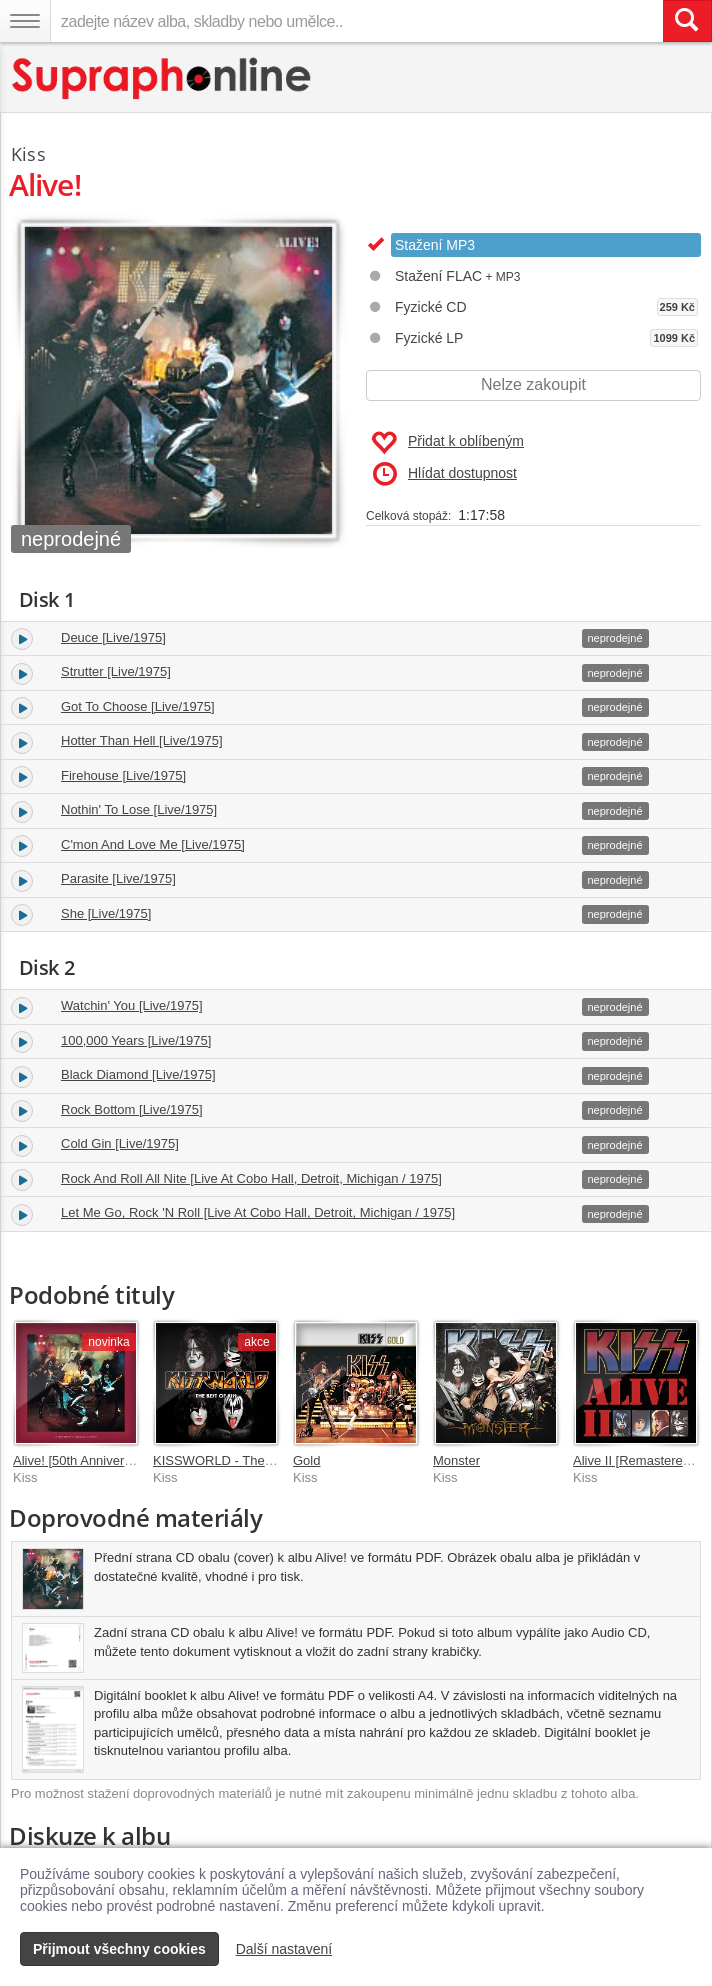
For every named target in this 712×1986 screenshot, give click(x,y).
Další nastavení (284, 1949)
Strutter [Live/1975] (116, 671)
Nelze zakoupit (533, 384)
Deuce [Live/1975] (113, 637)
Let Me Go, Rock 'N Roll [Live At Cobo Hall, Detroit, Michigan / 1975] (258, 1212)
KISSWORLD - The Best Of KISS (249, 1460)
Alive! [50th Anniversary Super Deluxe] (124, 1460)
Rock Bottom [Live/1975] (132, 1109)
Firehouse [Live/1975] (123, 775)
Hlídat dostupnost (445, 474)
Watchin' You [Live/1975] (132, 1005)
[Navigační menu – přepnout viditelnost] (25, 21)
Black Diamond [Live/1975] (138, 1074)
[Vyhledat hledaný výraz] (687, 21)
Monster (456, 1460)
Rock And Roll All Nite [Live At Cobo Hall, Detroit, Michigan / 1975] (251, 1178)
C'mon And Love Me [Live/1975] (153, 844)
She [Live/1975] (106, 913)
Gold (306, 1460)
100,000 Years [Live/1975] (136, 1040)
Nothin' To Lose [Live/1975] (139, 809)
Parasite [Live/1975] (118, 878)
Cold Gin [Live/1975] (120, 1143)
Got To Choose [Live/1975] (138, 706)
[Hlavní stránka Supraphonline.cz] (162, 78)
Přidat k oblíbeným (447, 443)
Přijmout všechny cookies (119, 1949)
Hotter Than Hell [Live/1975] (142, 740)
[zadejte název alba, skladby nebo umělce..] (356, 21)
